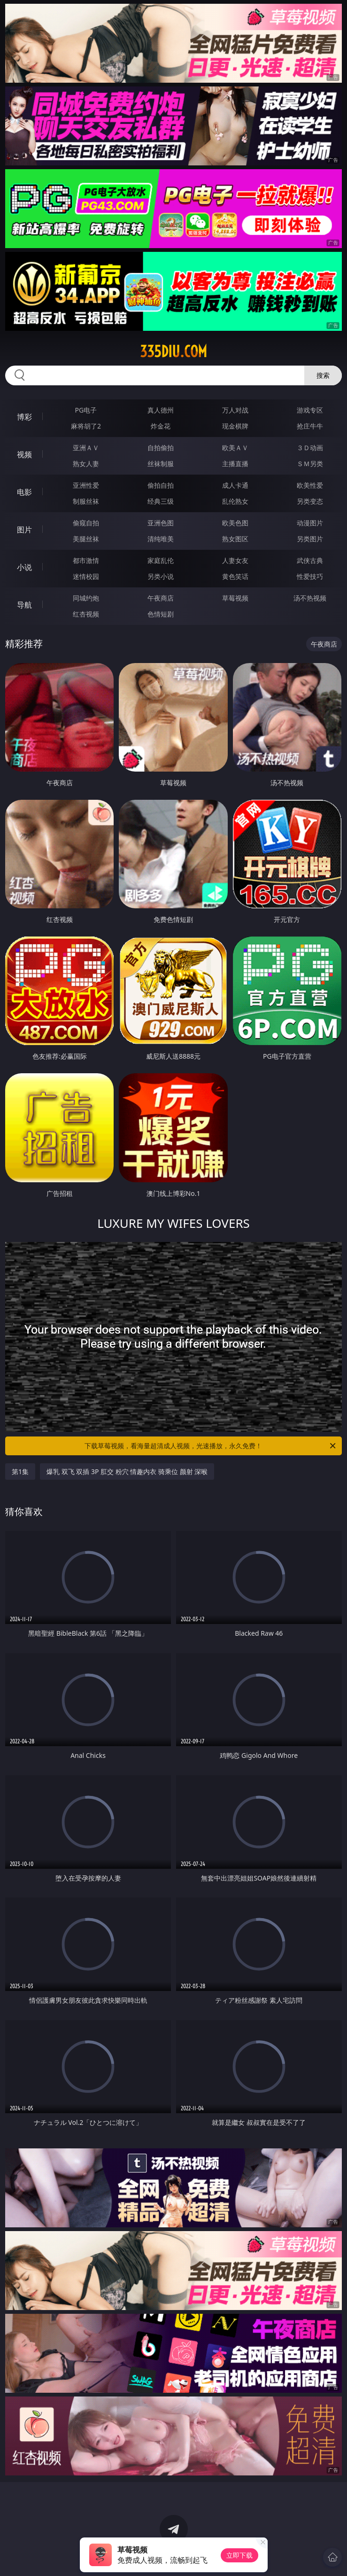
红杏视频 (86, 613)
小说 (24, 567)
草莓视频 (235, 597)
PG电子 (86, 410)
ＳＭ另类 (310, 463)
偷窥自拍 (86, 522)
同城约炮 (86, 597)
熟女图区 (235, 538)
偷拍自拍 (160, 485)
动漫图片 (310, 522)
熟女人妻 (86, 463)
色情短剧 (160, 613)
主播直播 (235, 463)
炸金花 (160, 426)
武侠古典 (310, 560)
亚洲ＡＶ (86, 447)
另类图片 (310, 538)
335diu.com (173, 351)
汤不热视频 (309, 597)
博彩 (24, 417)
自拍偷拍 (160, 447)
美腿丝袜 (86, 538)
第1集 (20, 1471)
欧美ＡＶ (235, 447)
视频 (24, 454)
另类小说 (160, 576)
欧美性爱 (310, 485)
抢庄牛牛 (310, 426)
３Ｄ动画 (310, 447)
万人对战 (235, 410)
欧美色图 (235, 522)
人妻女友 (235, 560)
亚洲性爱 (86, 485)
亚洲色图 (160, 522)
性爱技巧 (310, 576)
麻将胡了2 (86, 426)
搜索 (323, 375)
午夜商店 (160, 597)
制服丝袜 (86, 501)
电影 (24, 492)
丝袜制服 (160, 463)
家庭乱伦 (160, 560)
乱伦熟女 (235, 501)
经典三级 (160, 501)
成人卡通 (235, 485)
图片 (24, 529)
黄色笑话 (235, 576)
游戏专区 (310, 410)
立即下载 (239, 2555)
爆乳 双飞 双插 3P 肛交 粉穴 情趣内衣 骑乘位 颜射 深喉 (127, 1471)
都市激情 (86, 560)
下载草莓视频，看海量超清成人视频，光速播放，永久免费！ (211, 1446)
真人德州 (160, 410)
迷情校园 (86, 576)
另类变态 (310, 501)
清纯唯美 (160, 538)
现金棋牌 (235, 426)
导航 (24, 605)
